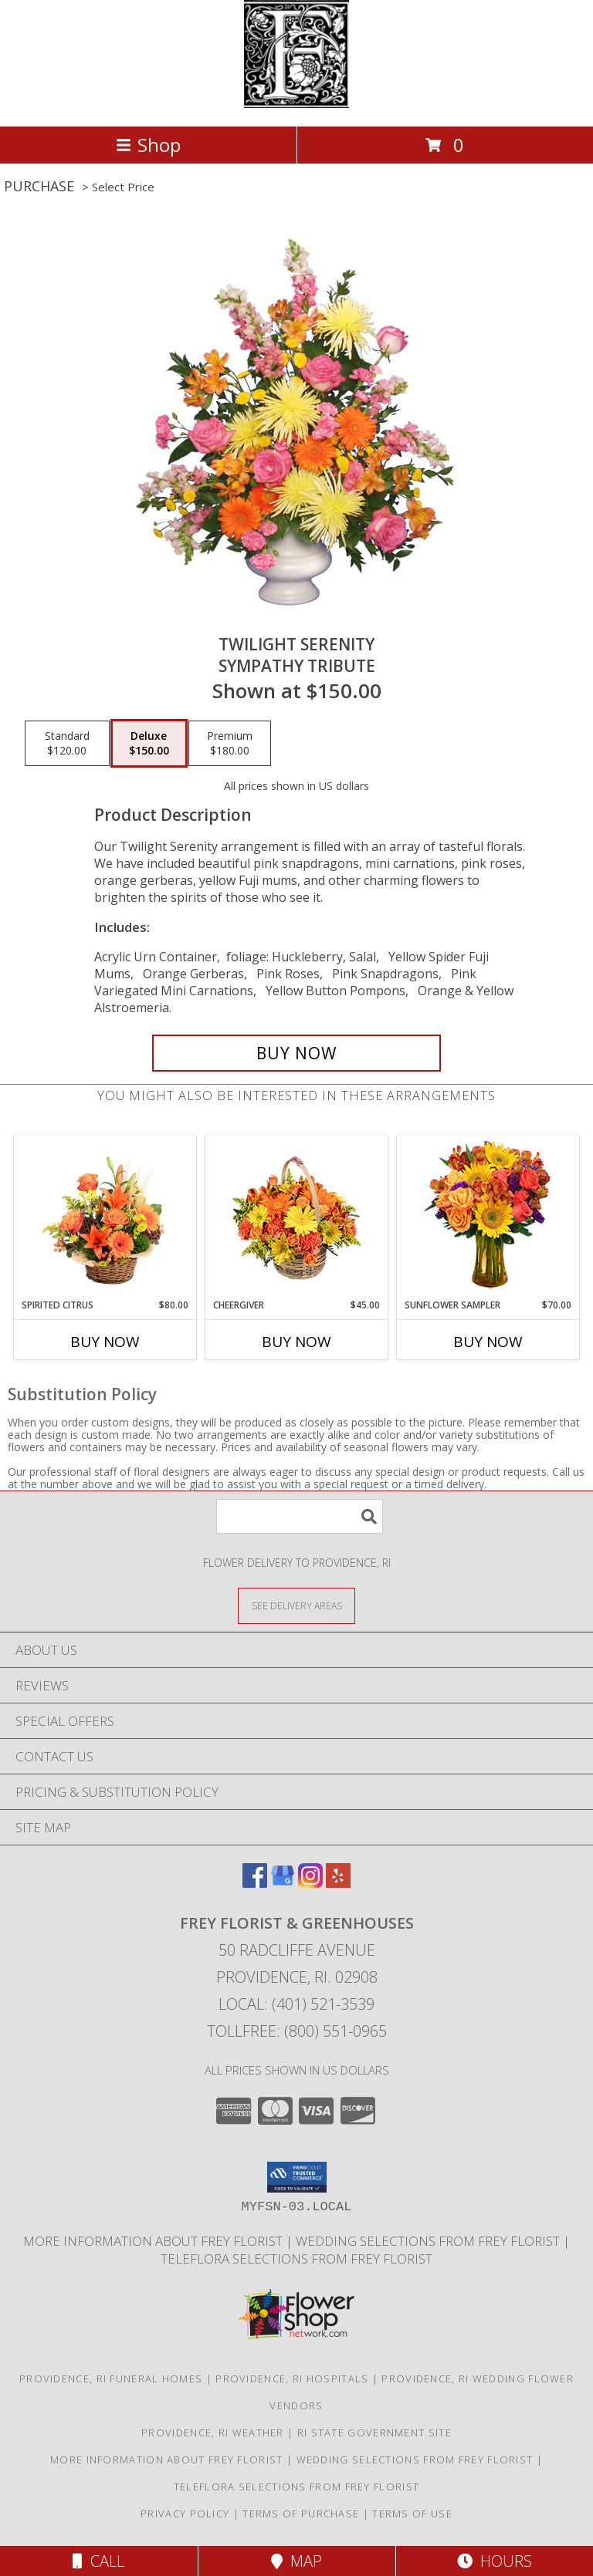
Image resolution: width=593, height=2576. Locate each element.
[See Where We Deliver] (296, 1605)
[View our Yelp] (338, 1883)
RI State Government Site (374, 2432)
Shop (148, 144)
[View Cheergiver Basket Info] (296, 1217)
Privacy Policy (185, 2513)
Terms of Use (412, 2513)
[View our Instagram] (310, 1883)
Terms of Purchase (300, 2513)
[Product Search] (299, 1516)
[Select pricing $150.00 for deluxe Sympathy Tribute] (149, 743)
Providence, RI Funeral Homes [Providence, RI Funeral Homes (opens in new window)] (110, 2378)
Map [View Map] (296, 2561)
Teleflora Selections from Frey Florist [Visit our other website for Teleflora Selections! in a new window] (296, 2258)
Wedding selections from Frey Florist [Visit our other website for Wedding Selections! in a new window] (429, 2241)
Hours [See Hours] (494, 2561)
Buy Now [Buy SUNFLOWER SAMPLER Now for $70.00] (488, 1342)
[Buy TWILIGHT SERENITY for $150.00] (296, 1053)
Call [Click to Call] (98, 2561)
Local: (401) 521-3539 (296, 2004)
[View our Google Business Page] (282, 1883)
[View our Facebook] (254, 1883)
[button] (297, 2177)
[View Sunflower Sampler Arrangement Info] (488, 1217)
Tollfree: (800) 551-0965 (297, 2031)
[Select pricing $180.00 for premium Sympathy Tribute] (229, 743)
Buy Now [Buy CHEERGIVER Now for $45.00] (296, 1342)
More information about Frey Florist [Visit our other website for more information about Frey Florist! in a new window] (154, 2241)
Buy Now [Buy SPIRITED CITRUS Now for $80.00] (105, 1342)
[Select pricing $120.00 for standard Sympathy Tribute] (67, 743)
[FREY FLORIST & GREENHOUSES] (296, 103)
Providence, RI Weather (212, 2432)
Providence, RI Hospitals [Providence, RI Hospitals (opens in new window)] (291, 2378)
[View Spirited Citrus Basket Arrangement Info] (105, 1217)
